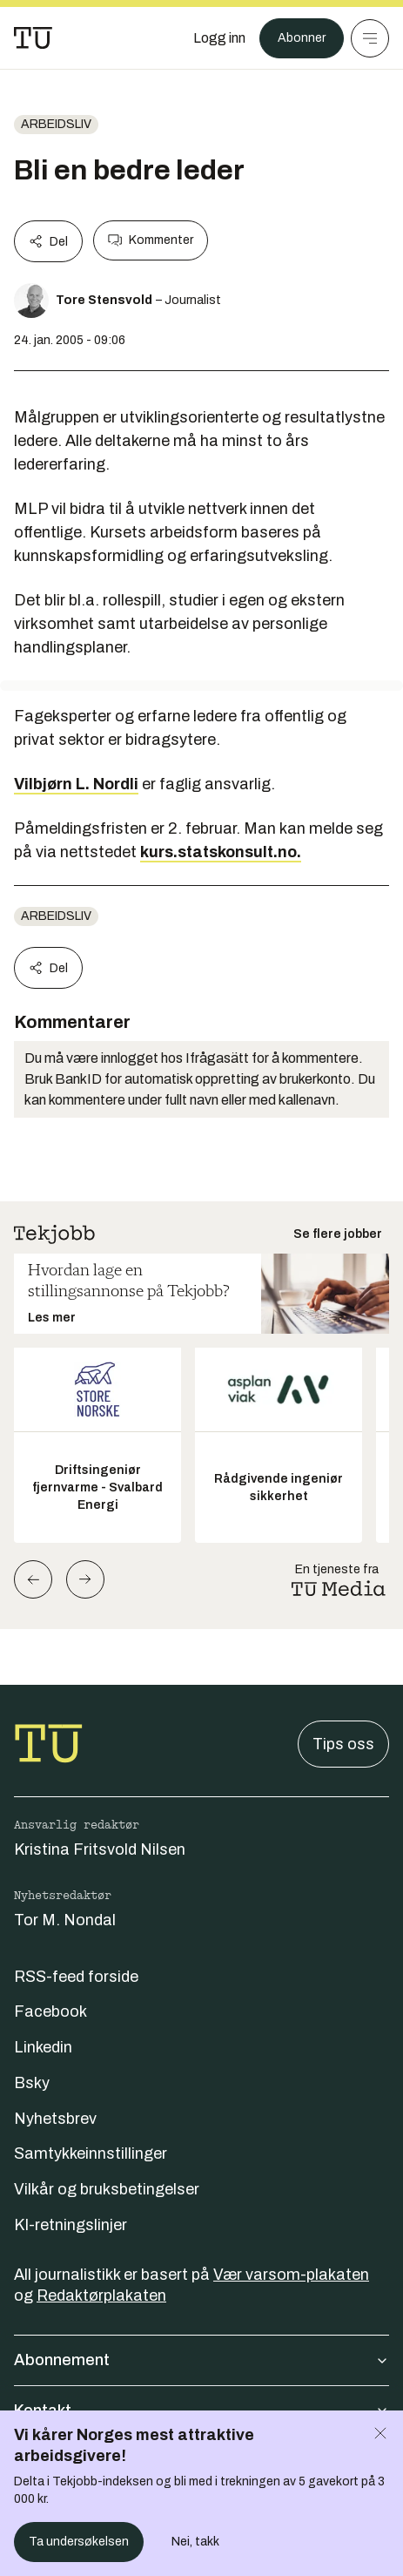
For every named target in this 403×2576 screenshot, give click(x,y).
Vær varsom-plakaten (291, 2274)
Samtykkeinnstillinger (90, 2153)
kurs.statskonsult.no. (220, 852)
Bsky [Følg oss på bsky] (32, 2083)
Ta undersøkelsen (79, 2541)
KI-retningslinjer (70, 2225)
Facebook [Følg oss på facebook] (50, 2011)
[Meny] (370, 38)
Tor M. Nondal (65, 1920)
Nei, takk (195, 2541)
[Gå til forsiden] (33, 38)
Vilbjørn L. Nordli (76, 784)
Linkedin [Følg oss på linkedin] (43, 2047)
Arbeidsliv (56, 124)
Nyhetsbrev (55, 2118)
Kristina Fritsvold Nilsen (99, 1849)
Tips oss (343, 1744)
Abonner (302, 37)
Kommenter (150, 240)
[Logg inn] (219, 38)
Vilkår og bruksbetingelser (106, 2189)
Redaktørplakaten (101, 2295)
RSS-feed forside (76, 1976)
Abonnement (201, 2360)
